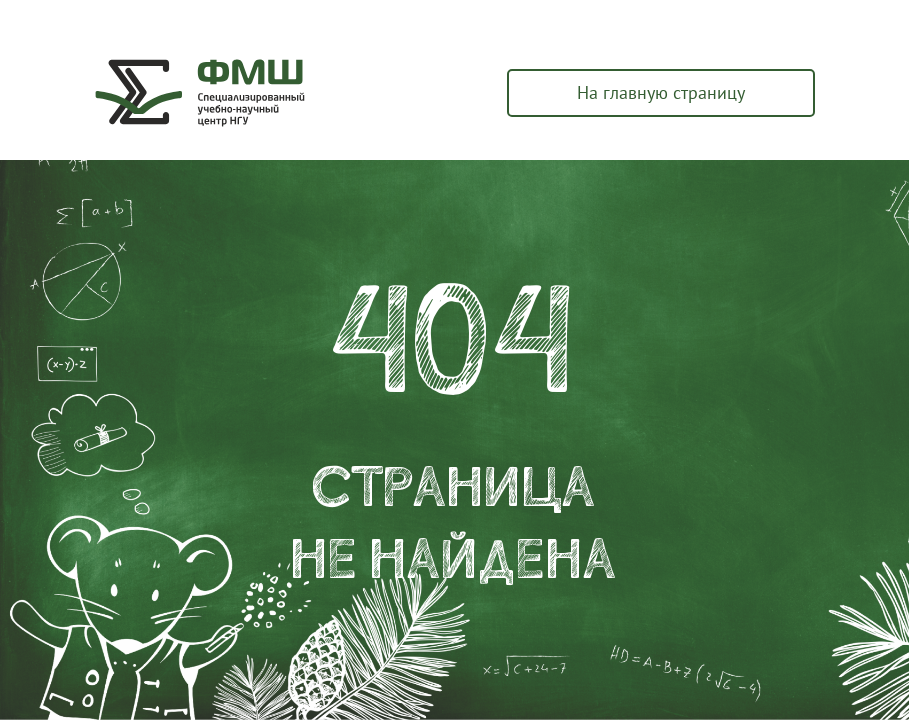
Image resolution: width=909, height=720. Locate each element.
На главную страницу (661, 92)
